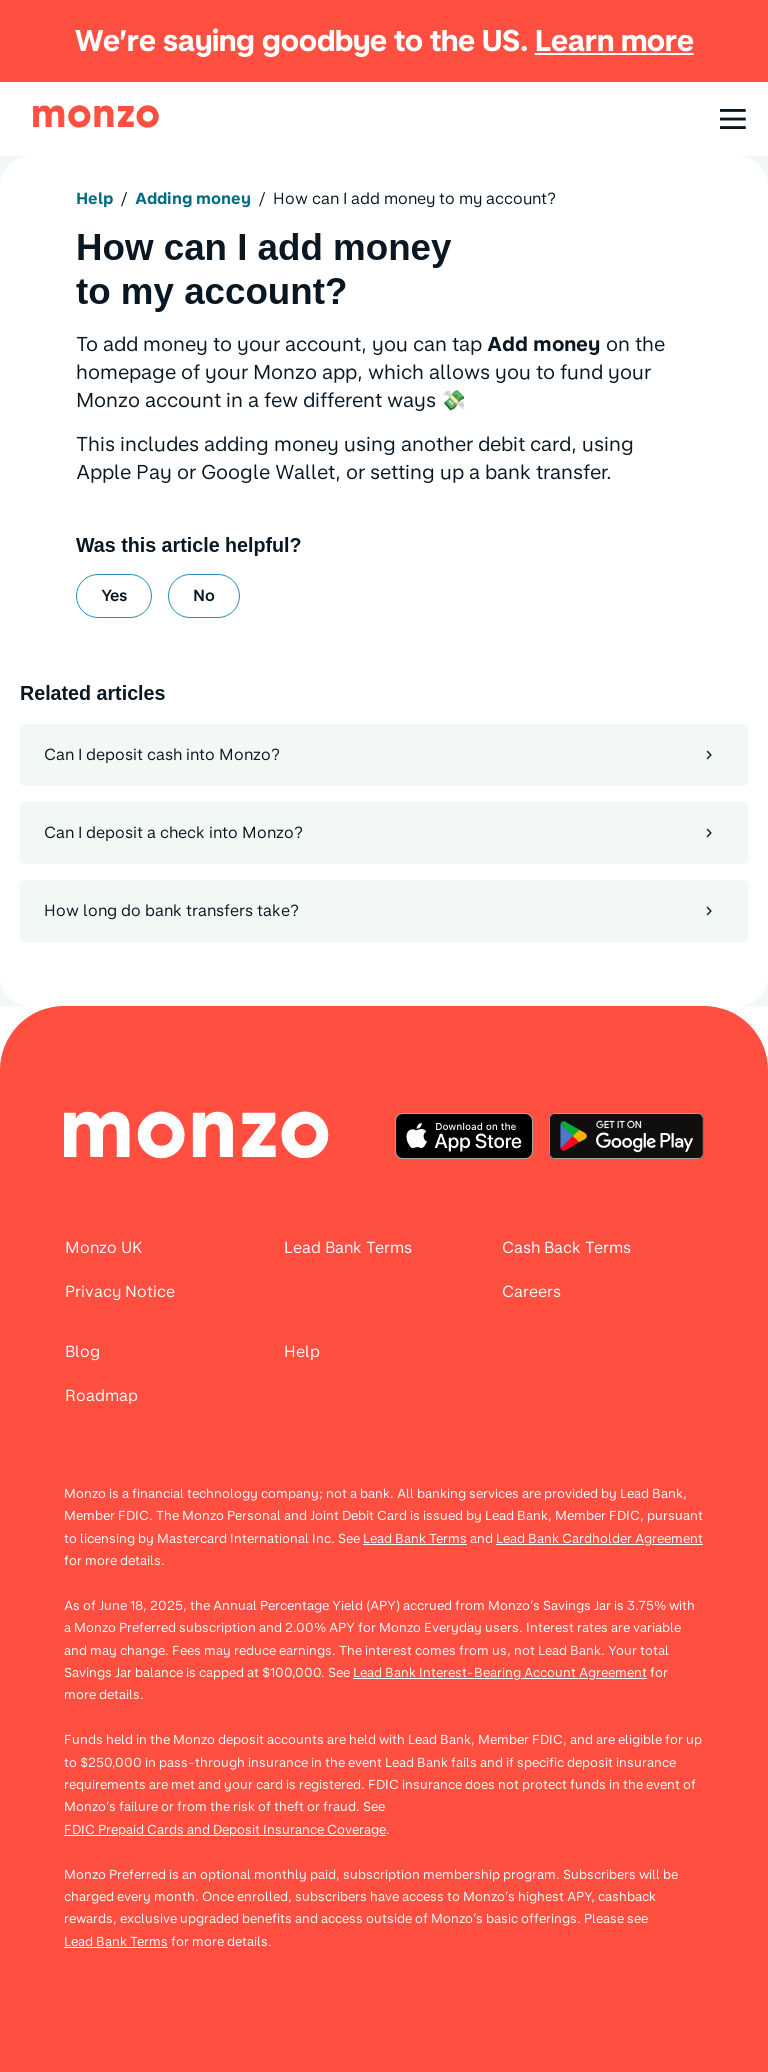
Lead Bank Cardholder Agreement (599, 1538)
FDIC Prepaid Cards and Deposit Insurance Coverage (225, 1829)
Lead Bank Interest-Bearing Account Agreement (500, 1672)
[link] (96, 116)
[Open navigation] (733, 119)
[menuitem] (197, 1136)
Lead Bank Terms (415, 1538)
